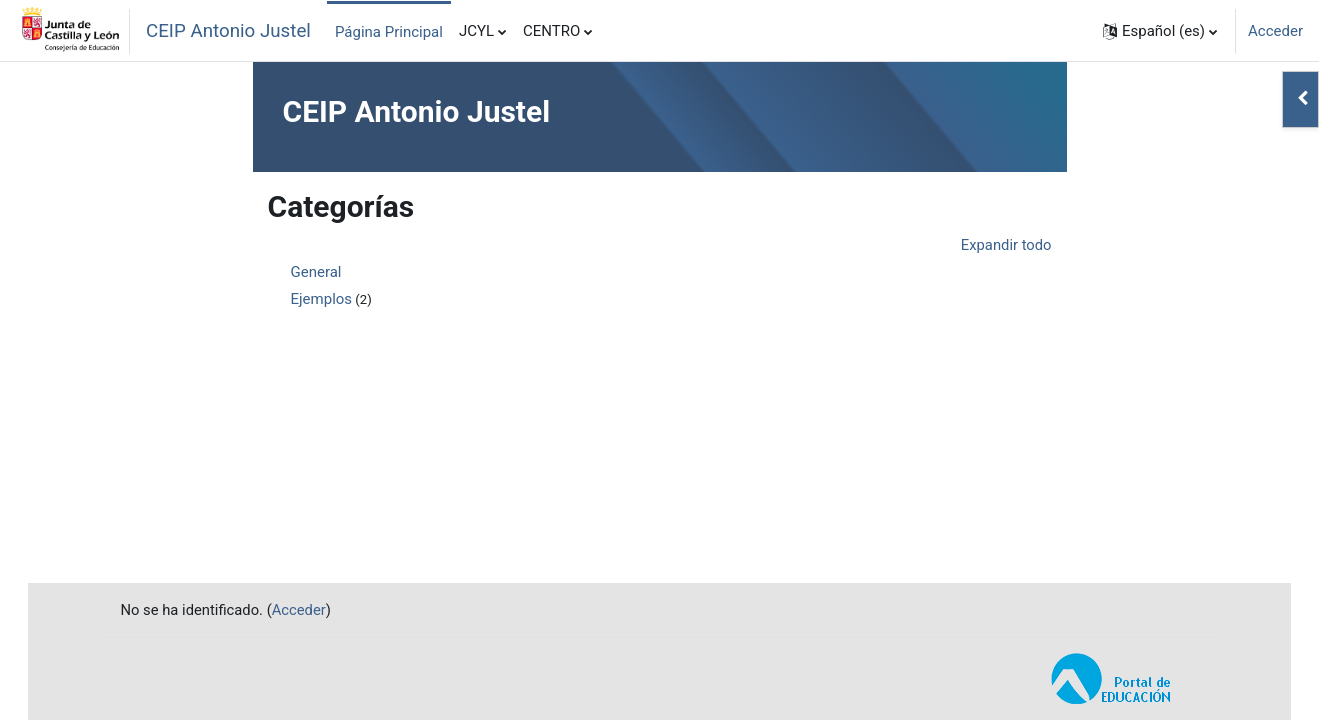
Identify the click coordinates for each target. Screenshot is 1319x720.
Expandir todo (1005, 245)
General (316, 273)
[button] (1160, 31)
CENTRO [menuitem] (551, 31)
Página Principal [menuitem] (389, 32)
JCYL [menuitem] (476, 31)
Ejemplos (322, 300)
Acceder (1275, 31)
